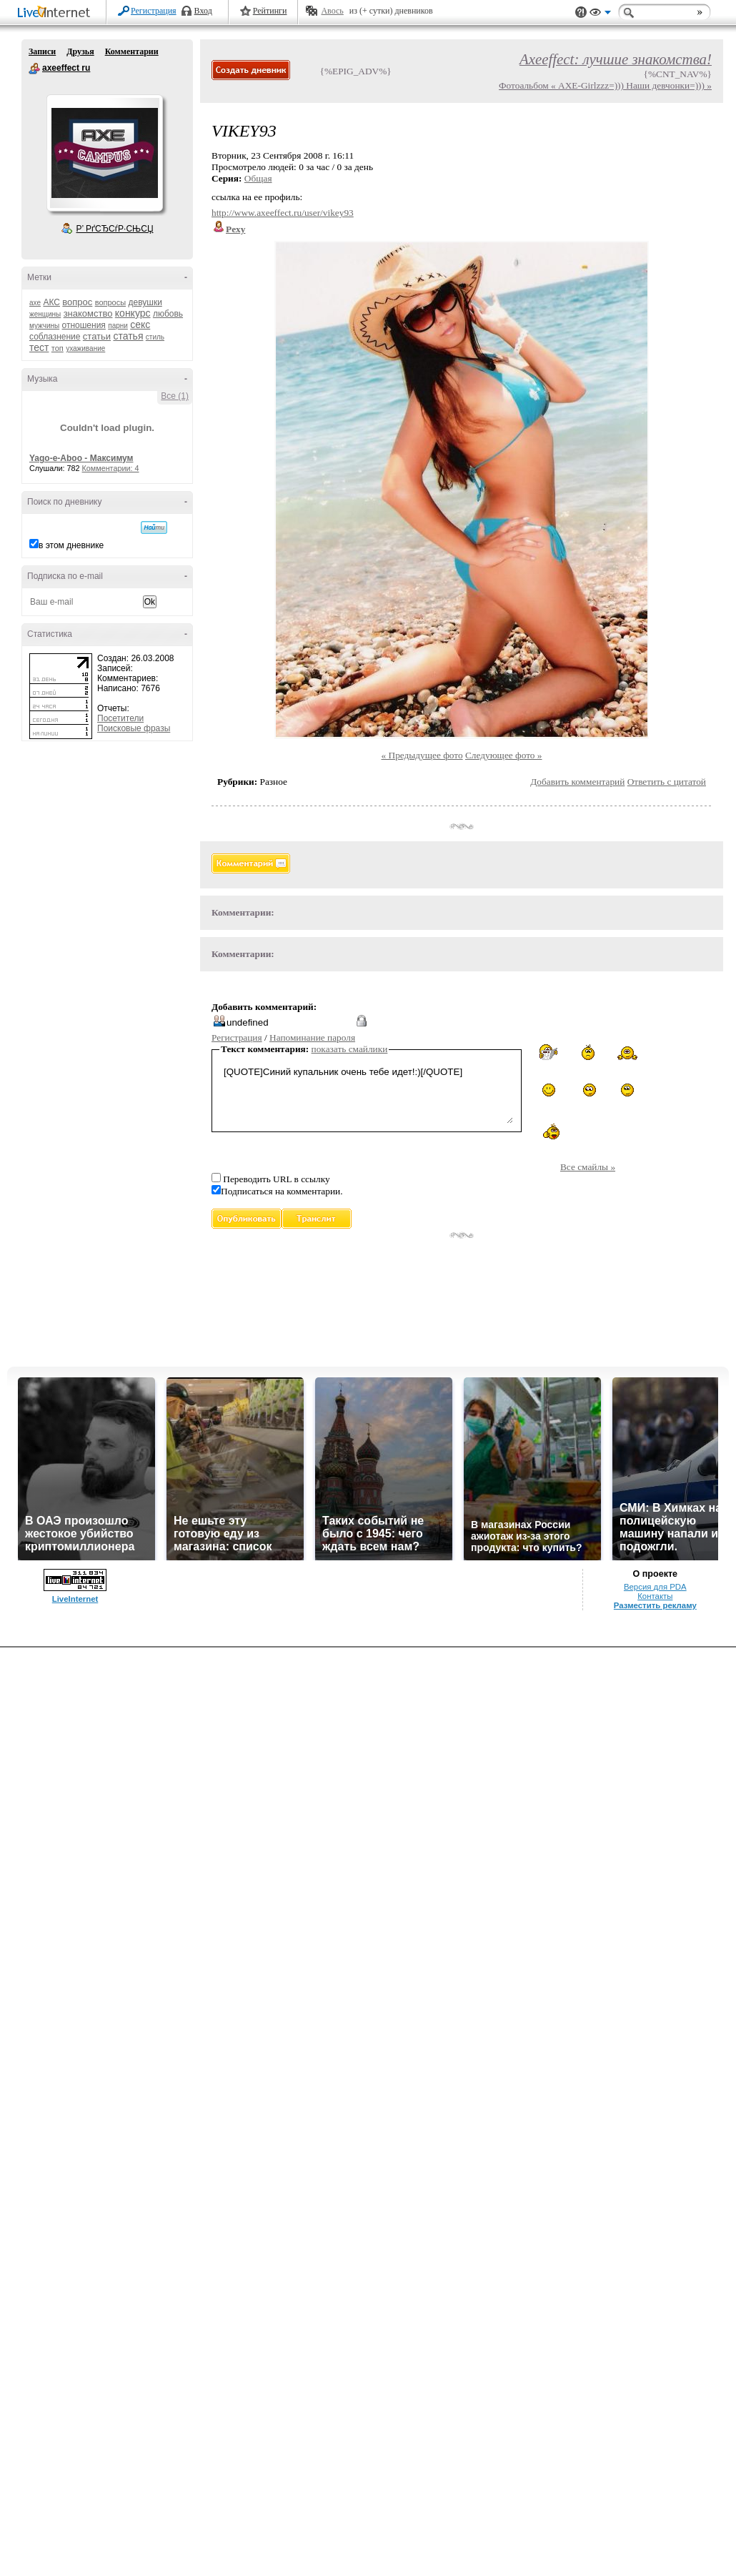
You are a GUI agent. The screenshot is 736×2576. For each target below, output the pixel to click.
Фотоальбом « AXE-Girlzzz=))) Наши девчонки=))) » (605, 85)
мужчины (44, 326)
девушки (144, 302)
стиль (155, 337)
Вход (203, 11)
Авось (332, 11)
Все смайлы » (587, 1166)
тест (39, 347)
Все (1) (175, 396)
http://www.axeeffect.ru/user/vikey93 (283, 212)
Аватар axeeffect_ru (104, 153)
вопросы (110, 302)
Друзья (80, 51)
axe (35, 303)
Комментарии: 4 (110, 468)
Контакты (654, 1596)
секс (140, 324)
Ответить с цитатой (666, 781)
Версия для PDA (655, 1586)
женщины (45, 314)
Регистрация (153, 11)
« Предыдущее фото (422, 755)
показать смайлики (350, 1049)
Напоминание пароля (312, 1037)
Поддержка (581, 12)
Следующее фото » (503, 755)
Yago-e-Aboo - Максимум (81, 458)
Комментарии (132, 51)
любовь (168, 314)
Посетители (120, 718)
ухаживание (85, 348)
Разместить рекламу (655, 1605)
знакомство (88, 313)
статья (128, 336)
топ (57, 348)
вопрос (77, 302)
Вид (600, 14)
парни (118, 326)
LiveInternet (56, 13)
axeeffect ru (34, 68)
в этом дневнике (71, 545)
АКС (51, 302)
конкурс (133, 313)
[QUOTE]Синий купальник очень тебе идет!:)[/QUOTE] (366, 1093)
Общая (258, 178)
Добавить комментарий (577, 781)
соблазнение (55, 337)
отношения (84, 325)
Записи (42, 51)
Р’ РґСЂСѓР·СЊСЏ (115, 229)
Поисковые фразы (133, 728)
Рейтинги (270, 11)
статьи (97, 336)
